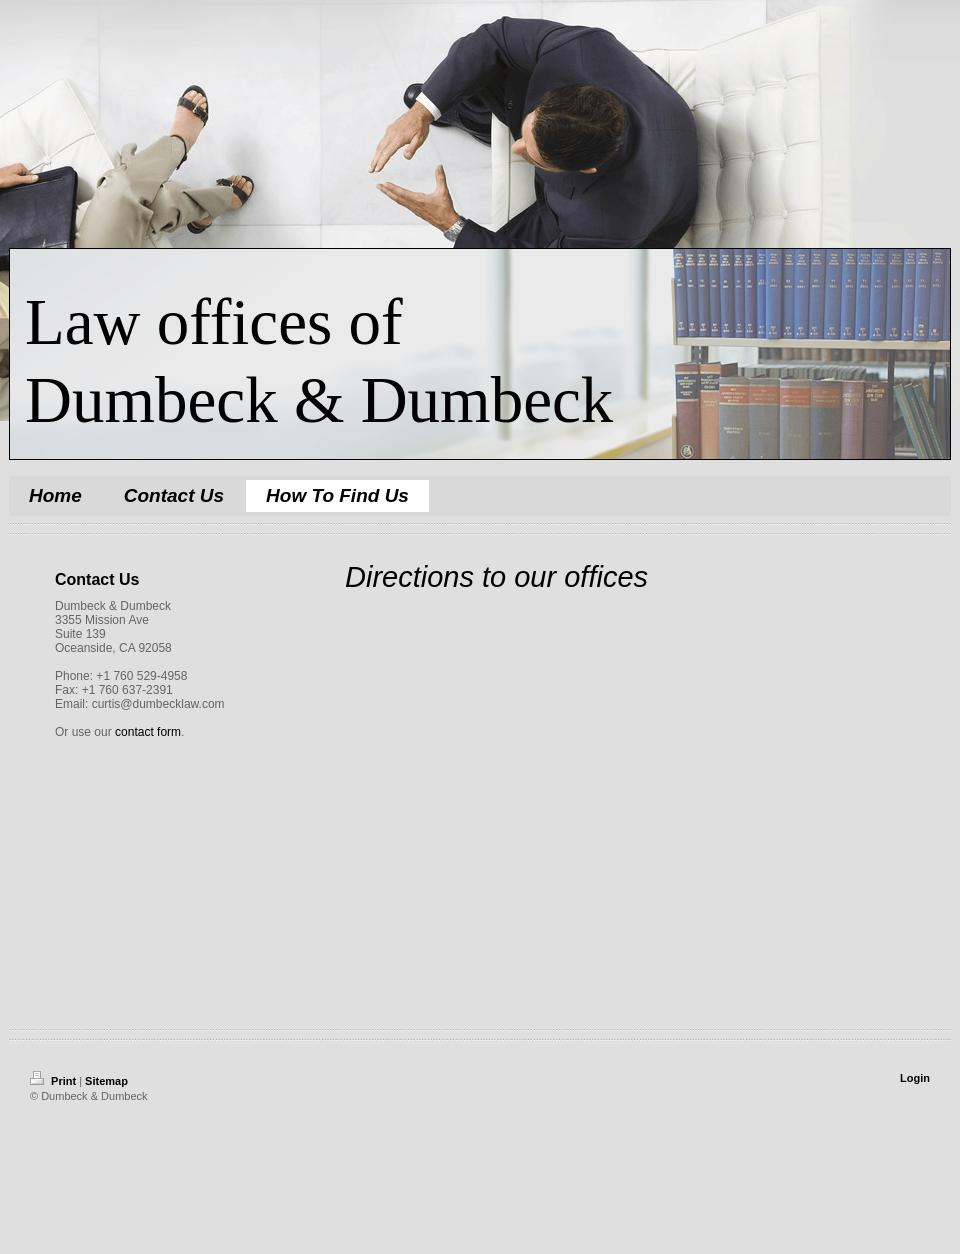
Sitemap (106, 1081)
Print (54, 1081)
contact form (148, 732)
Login (915, 1078)
